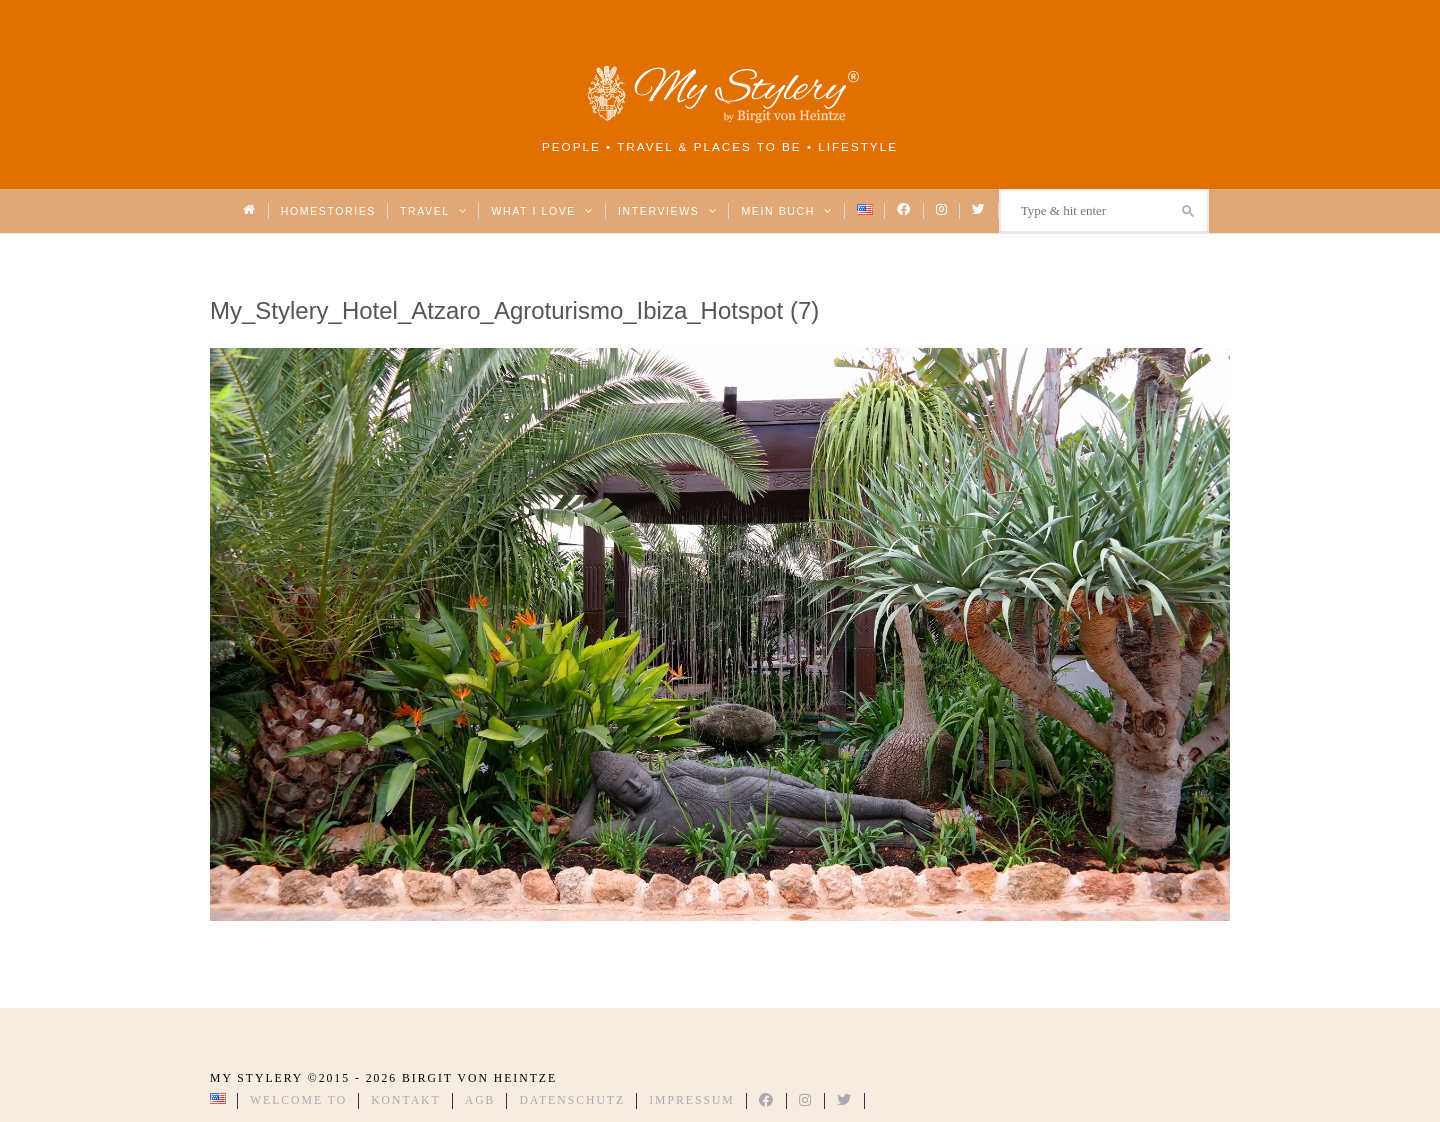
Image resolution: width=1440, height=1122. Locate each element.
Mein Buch (787, 211)
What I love (542, 211)
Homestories (328, 211)
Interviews (667, 211)
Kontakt (406, 1100)
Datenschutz (572, 1100)
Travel (433, 211)
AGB (480, 1100)
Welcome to (298, 1100)
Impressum (692, 1100)
